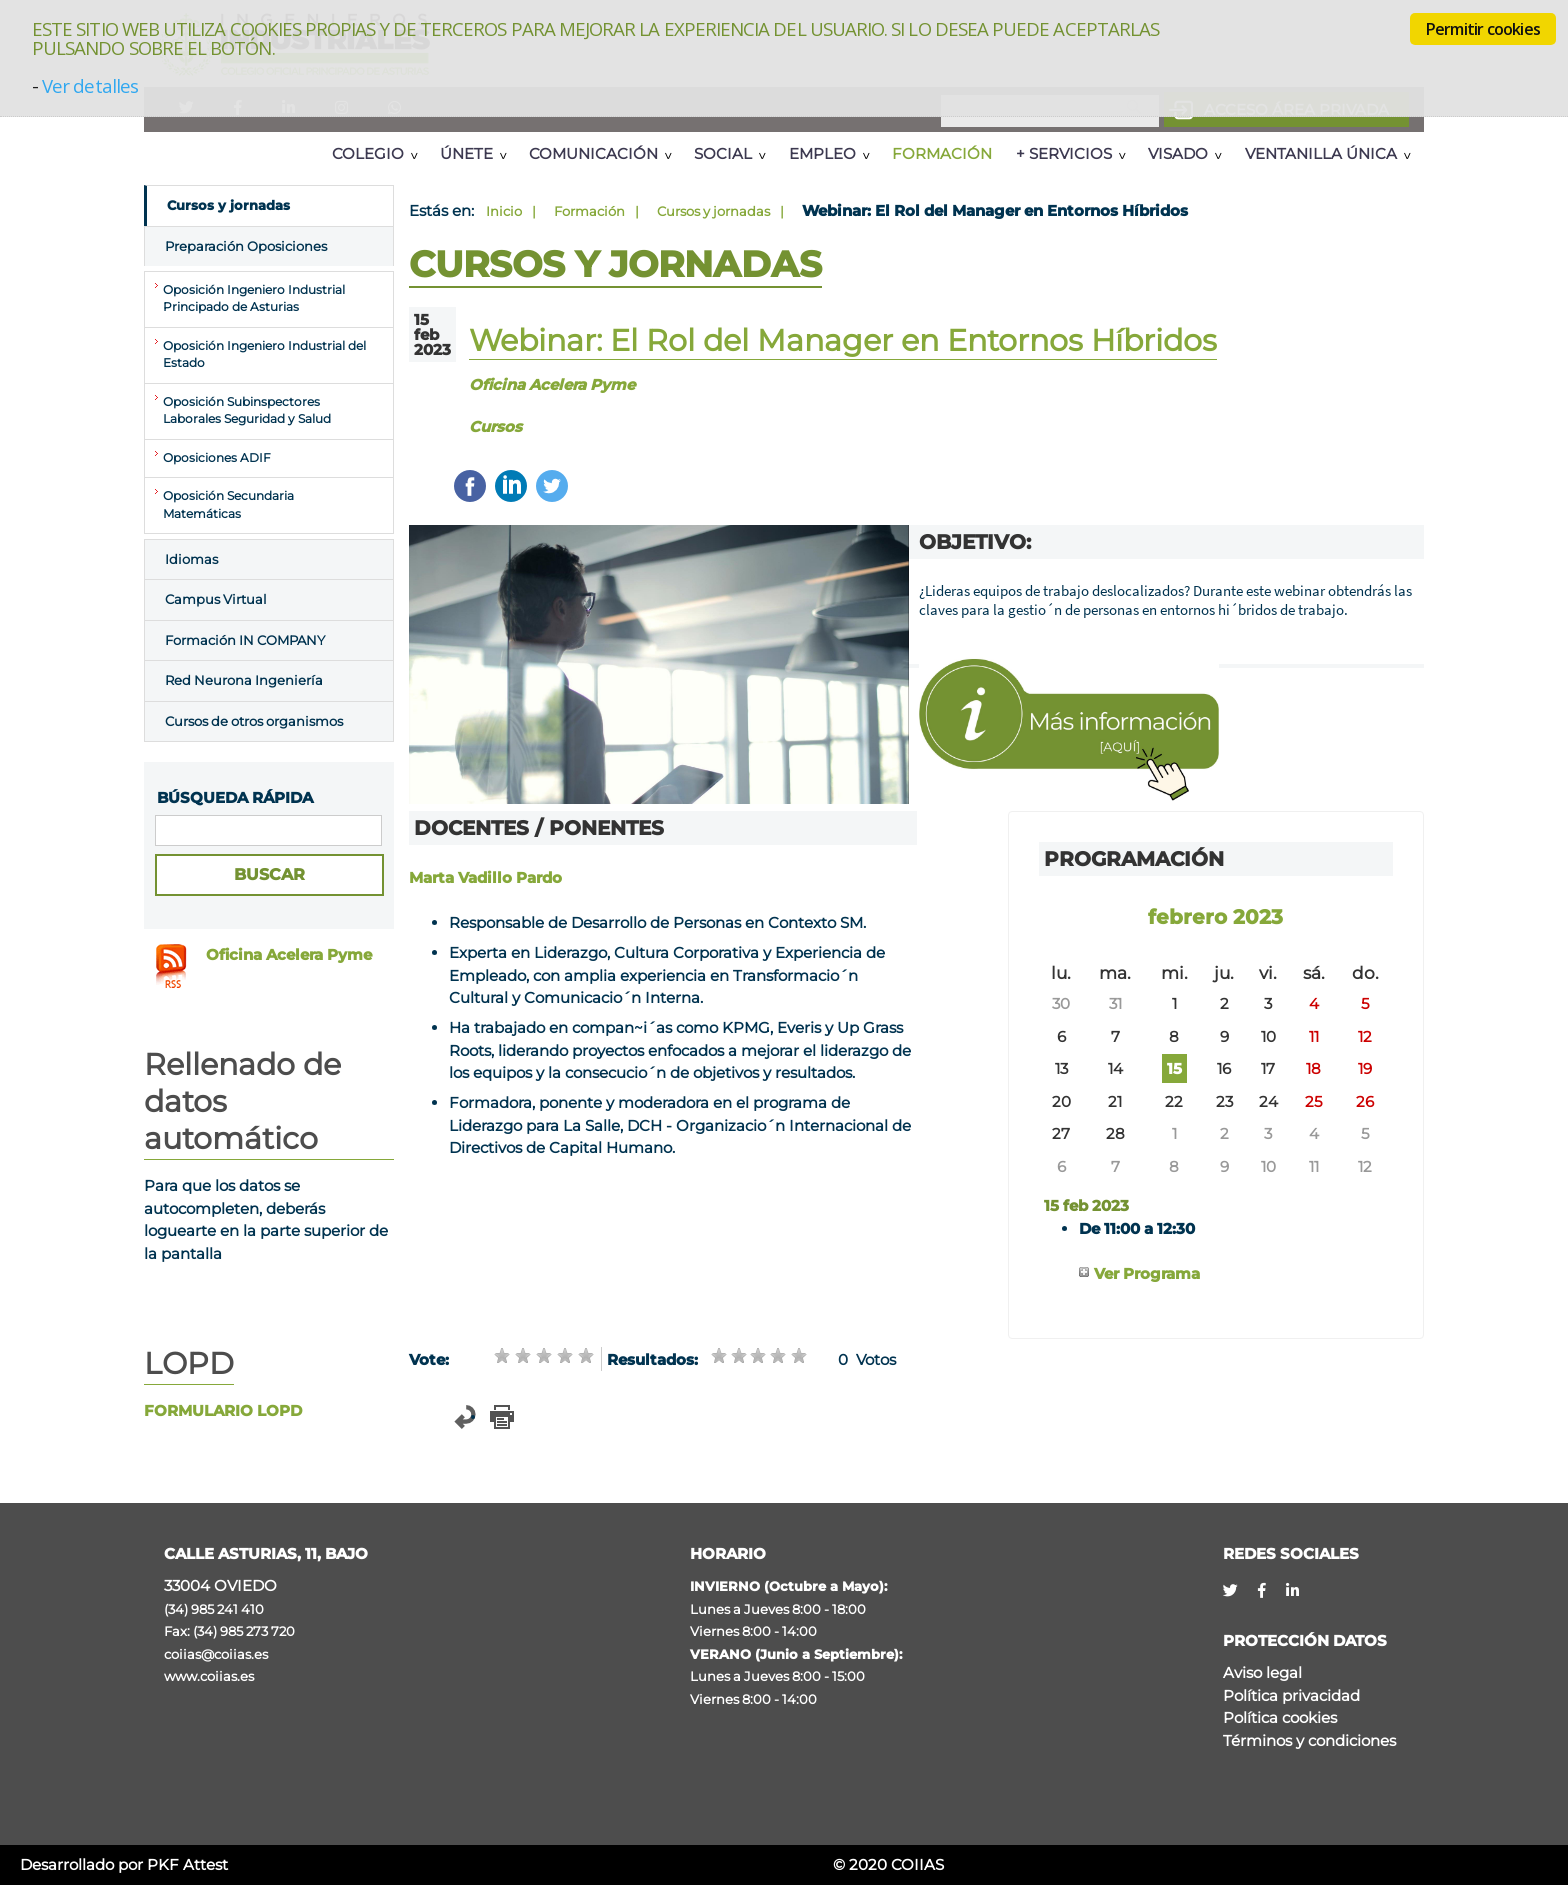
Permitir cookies (1483, 29)
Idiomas (191, 559)
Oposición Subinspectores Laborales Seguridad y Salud (247, 411)
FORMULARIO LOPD (223, 1410)
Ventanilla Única (1321, 153)
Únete (466, 153)
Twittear (552, 486)
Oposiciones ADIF (217, 458)
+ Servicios (1064, 153)
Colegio (368, 153)
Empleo (822, 153)
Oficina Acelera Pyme (289, 954)
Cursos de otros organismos (254, 721)
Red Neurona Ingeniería (244, 680)
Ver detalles (90, 85)
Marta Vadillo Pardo (485, 877)
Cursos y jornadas (713, 211)
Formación (942, 153)
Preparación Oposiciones (246, 246)
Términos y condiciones (1309, 1740)
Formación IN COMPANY (245, 640)
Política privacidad (1291, 1695)
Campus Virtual (216, 599)
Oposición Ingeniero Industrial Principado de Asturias (254, 299)
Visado (1178, 153)
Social (723, 153)
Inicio (504, 211)
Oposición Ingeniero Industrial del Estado (264, 355)
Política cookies (1280, 1717)
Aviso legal (1262, 1672)
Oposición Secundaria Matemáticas (228, 505)
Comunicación (593, 153)
